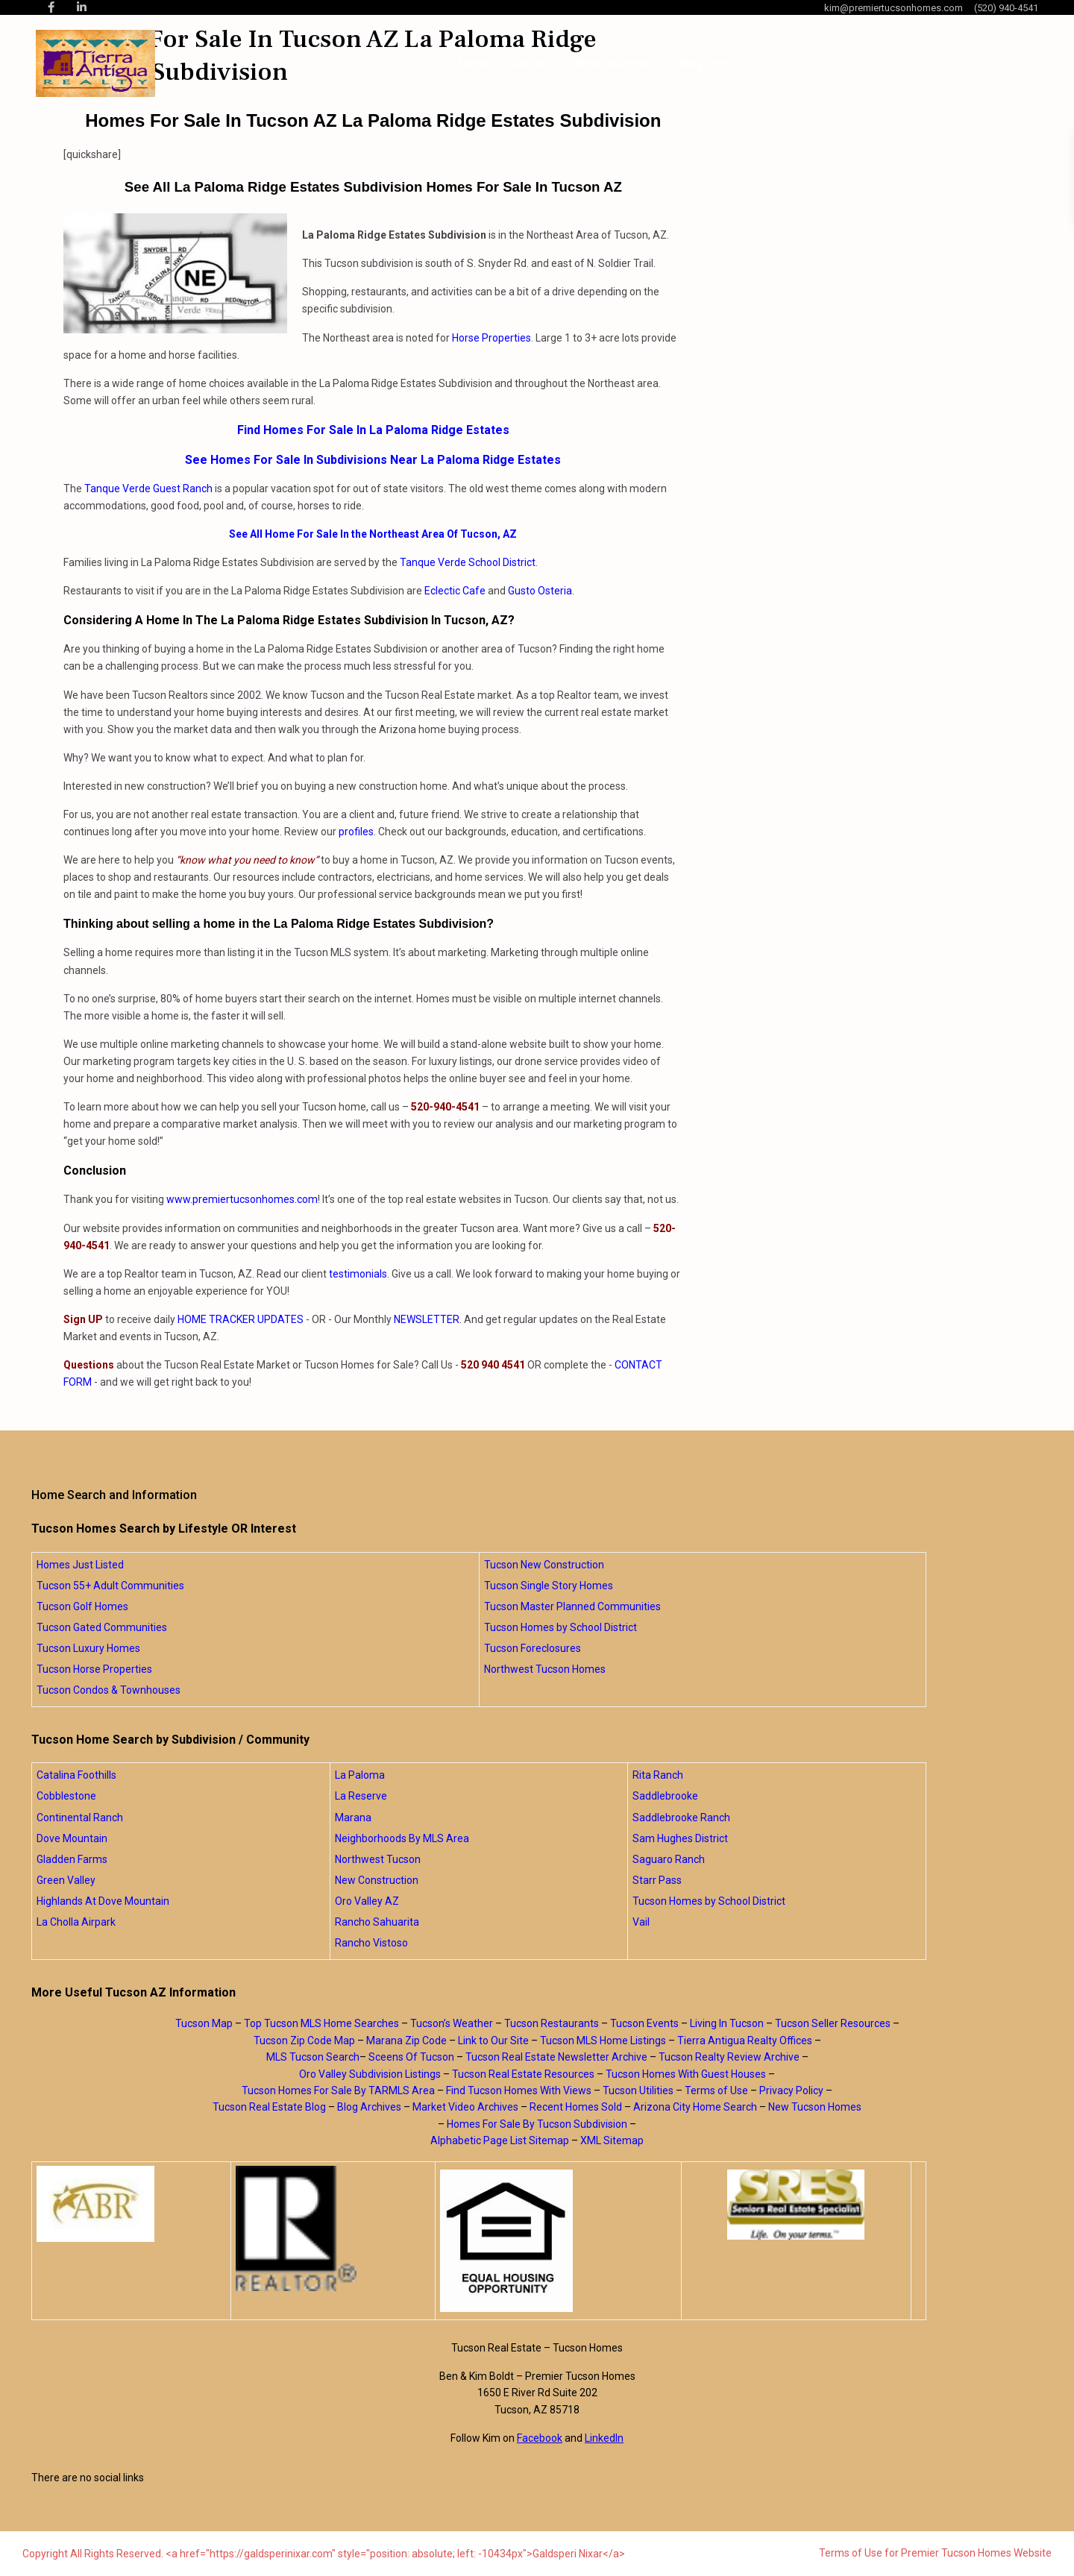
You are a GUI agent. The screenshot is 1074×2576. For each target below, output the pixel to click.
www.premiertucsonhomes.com (242, 1199)
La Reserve (361, 1796)
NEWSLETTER (426, 1319)
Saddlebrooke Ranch (681, 1817)
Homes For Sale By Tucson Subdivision (537, 2124)
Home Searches (612, 63)
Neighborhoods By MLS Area (402, 1838)
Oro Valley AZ (367, 1901)
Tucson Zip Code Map (304, 2040)
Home (473, 63)
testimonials (358, 1274)
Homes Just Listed (80, 1565)
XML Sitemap (612, 2140)
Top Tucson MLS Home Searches (321, 2023)
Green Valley (66, 1880)
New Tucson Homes (814, 2107)
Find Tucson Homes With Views (518, 2090)
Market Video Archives (465, 2107)
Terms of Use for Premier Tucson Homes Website (935, 2553)
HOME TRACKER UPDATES (241, 1319)
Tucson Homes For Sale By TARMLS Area (338, 2090)
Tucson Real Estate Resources (523, 2074)
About (529, 63)
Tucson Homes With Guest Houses (686, 2074)
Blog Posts (707, 63)
